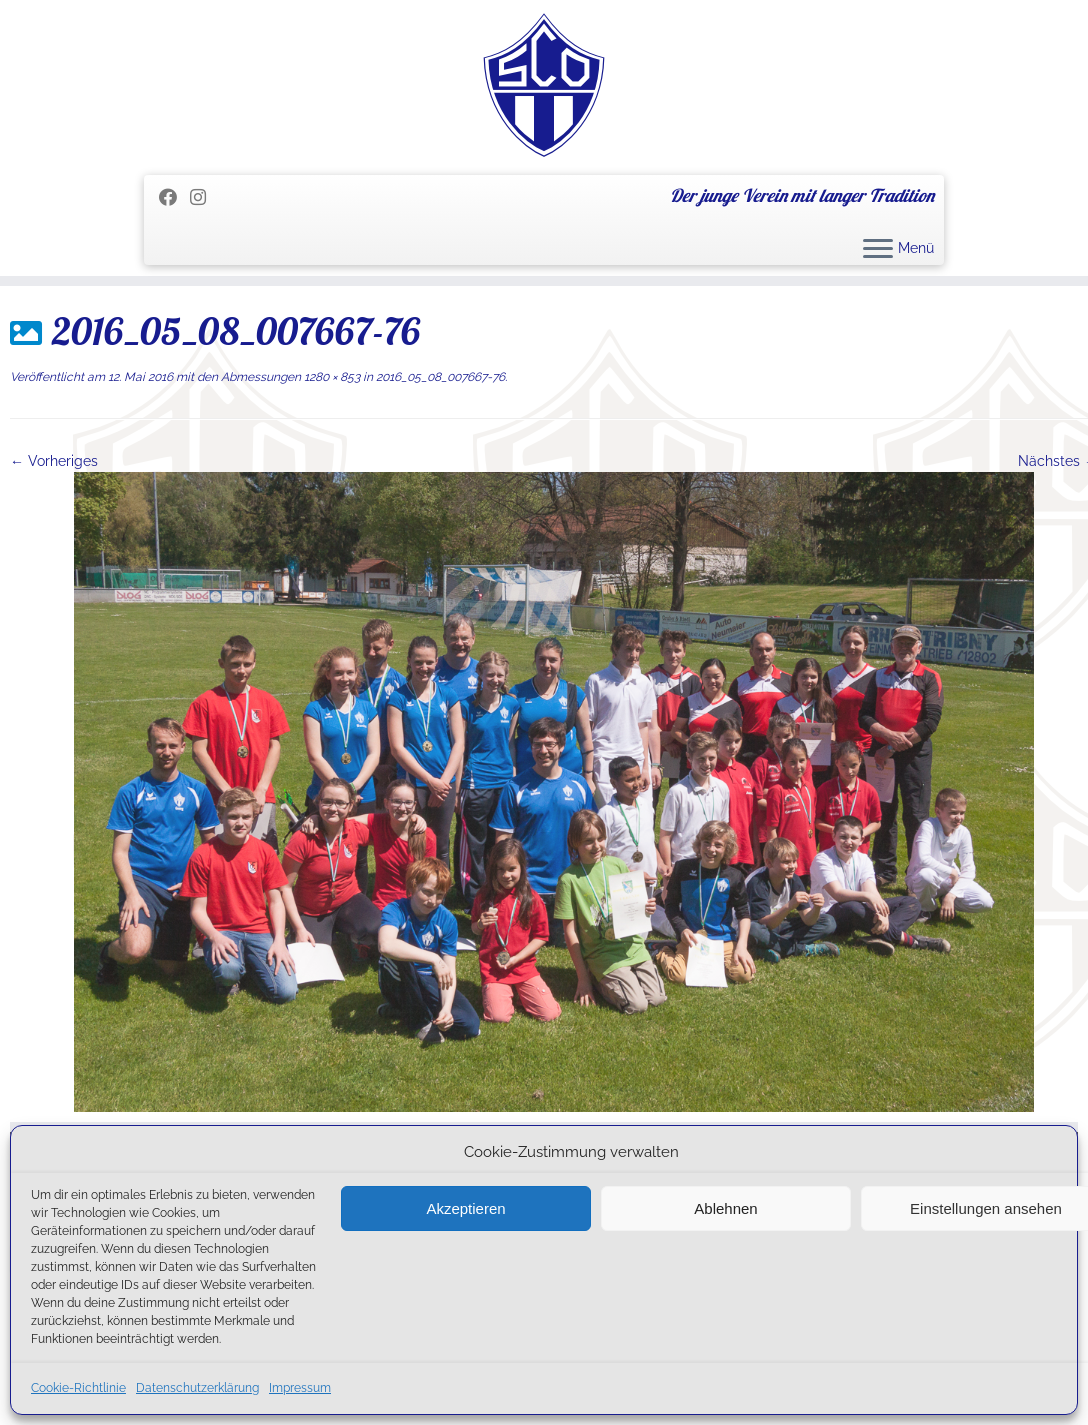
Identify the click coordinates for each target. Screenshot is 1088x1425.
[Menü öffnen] (878, 250)
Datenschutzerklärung (197, 1388)
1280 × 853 (330, 377)
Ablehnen (725, 1208)
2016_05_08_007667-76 (439, 377)
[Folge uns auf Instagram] (204, 197)
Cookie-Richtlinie (78, 1388)
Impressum (300, 1388)
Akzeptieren (465, 1208)
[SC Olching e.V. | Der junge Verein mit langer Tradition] (544, 85)
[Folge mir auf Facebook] (174, 197)
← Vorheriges (54, 461)
